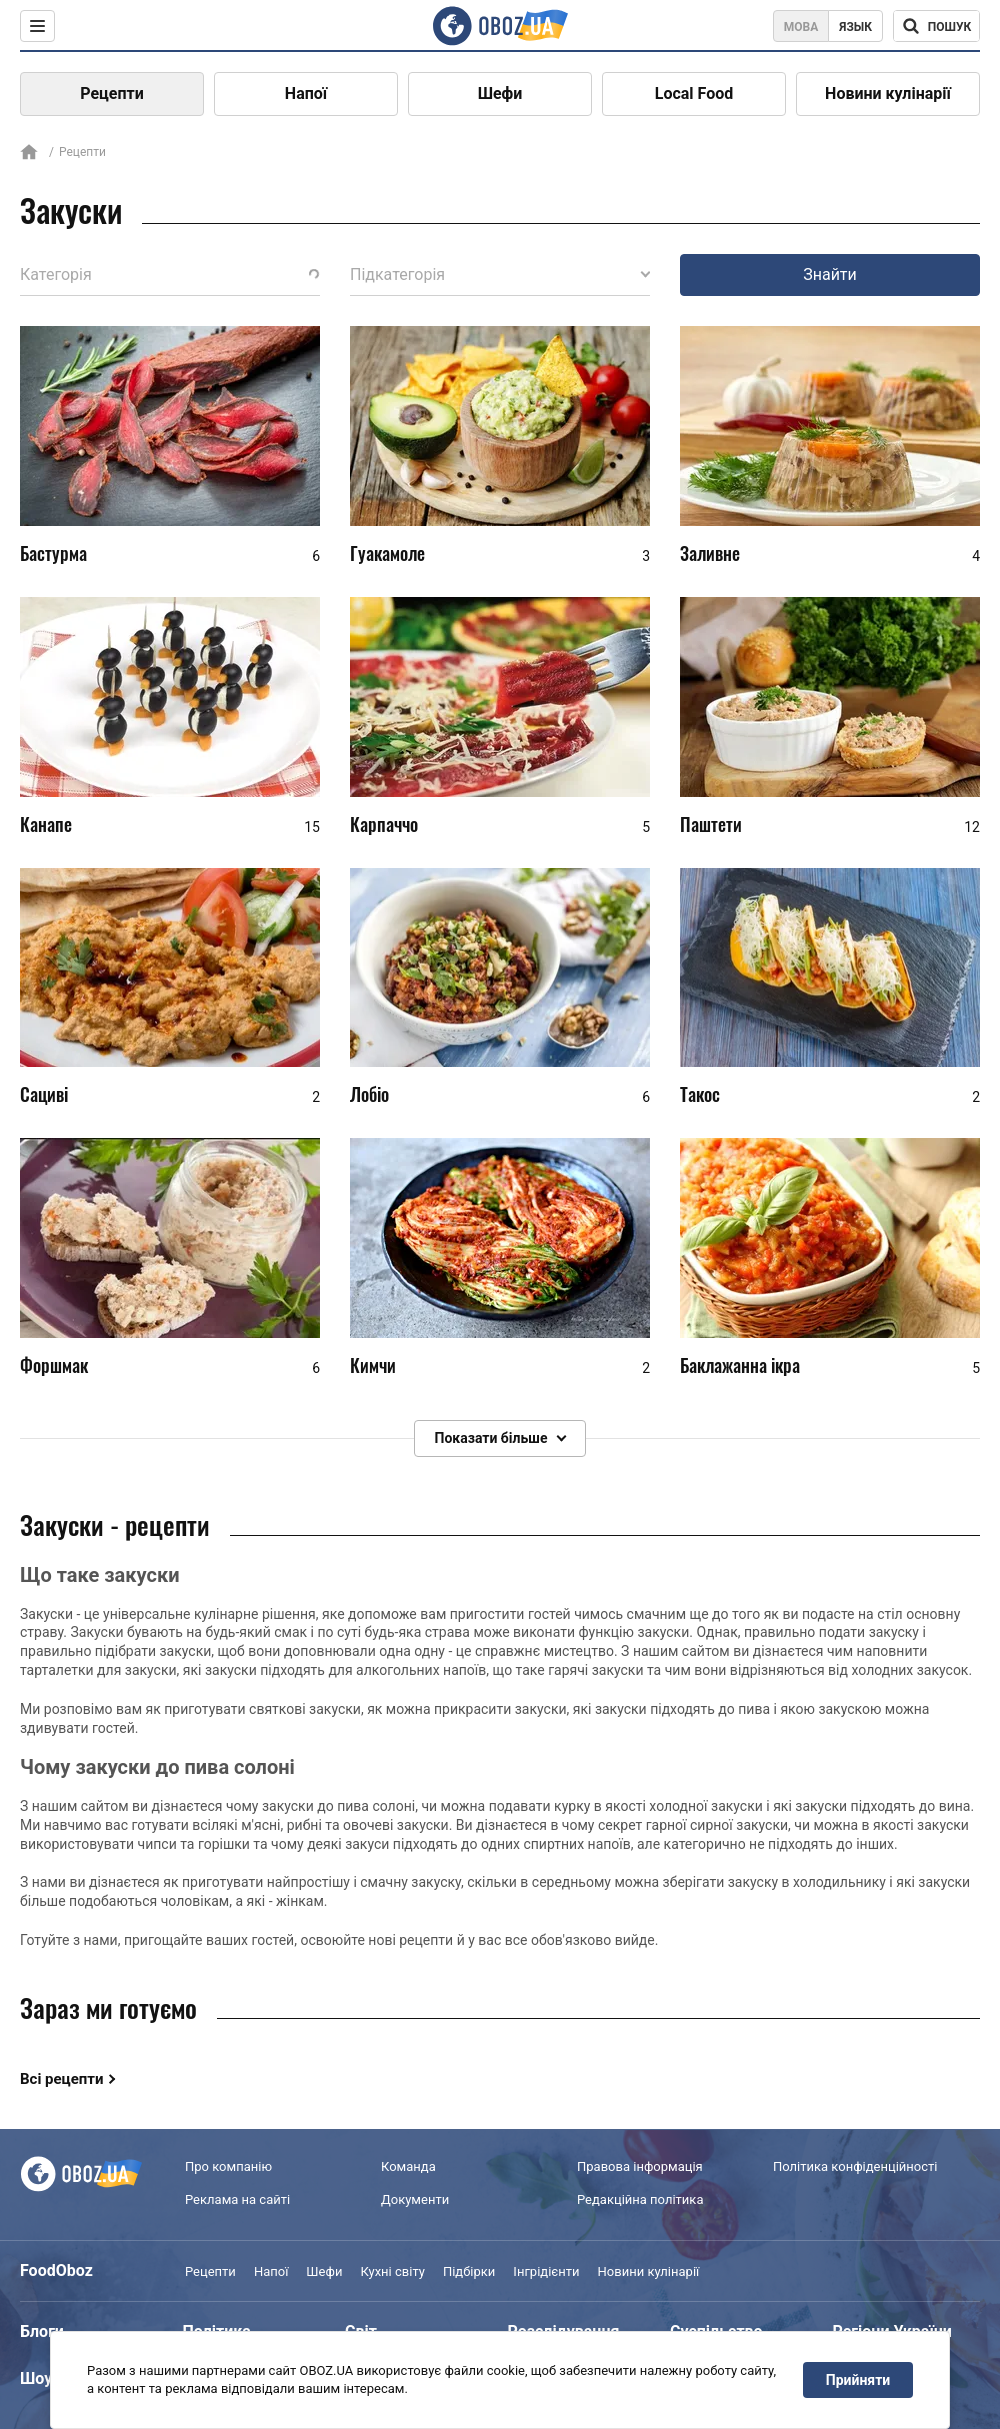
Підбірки (469, 2271)
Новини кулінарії (888, 93)
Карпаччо (384, 824)
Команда (408, 2167)
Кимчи (373, 1365)
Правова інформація (640, 2167)
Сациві (44, 1095)
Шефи (500, 93)
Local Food (694, 93)
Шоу (36, 2378)
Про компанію (228, 2167)
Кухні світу (392, 2271)
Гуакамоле (387, 553)
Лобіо (369, 1095)
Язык (855, 27)
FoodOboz (56, 2270)
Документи (415, 2199)
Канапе (46, 824)
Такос (700, 1095)
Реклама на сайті (237, 2199)
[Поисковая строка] (936, 26)
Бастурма (53, 553)
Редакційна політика (640, 2199)
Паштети (711, 824)
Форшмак (54, 1365)
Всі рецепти (62, 2079)
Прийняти (858, 2380)
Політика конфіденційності (855, 2167)
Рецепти (112, 93)
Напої (306, 93)
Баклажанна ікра (740, 1365)
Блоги (42, 2331)
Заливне (710, 553)
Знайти (830, 274)
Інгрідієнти (546, 2271)
